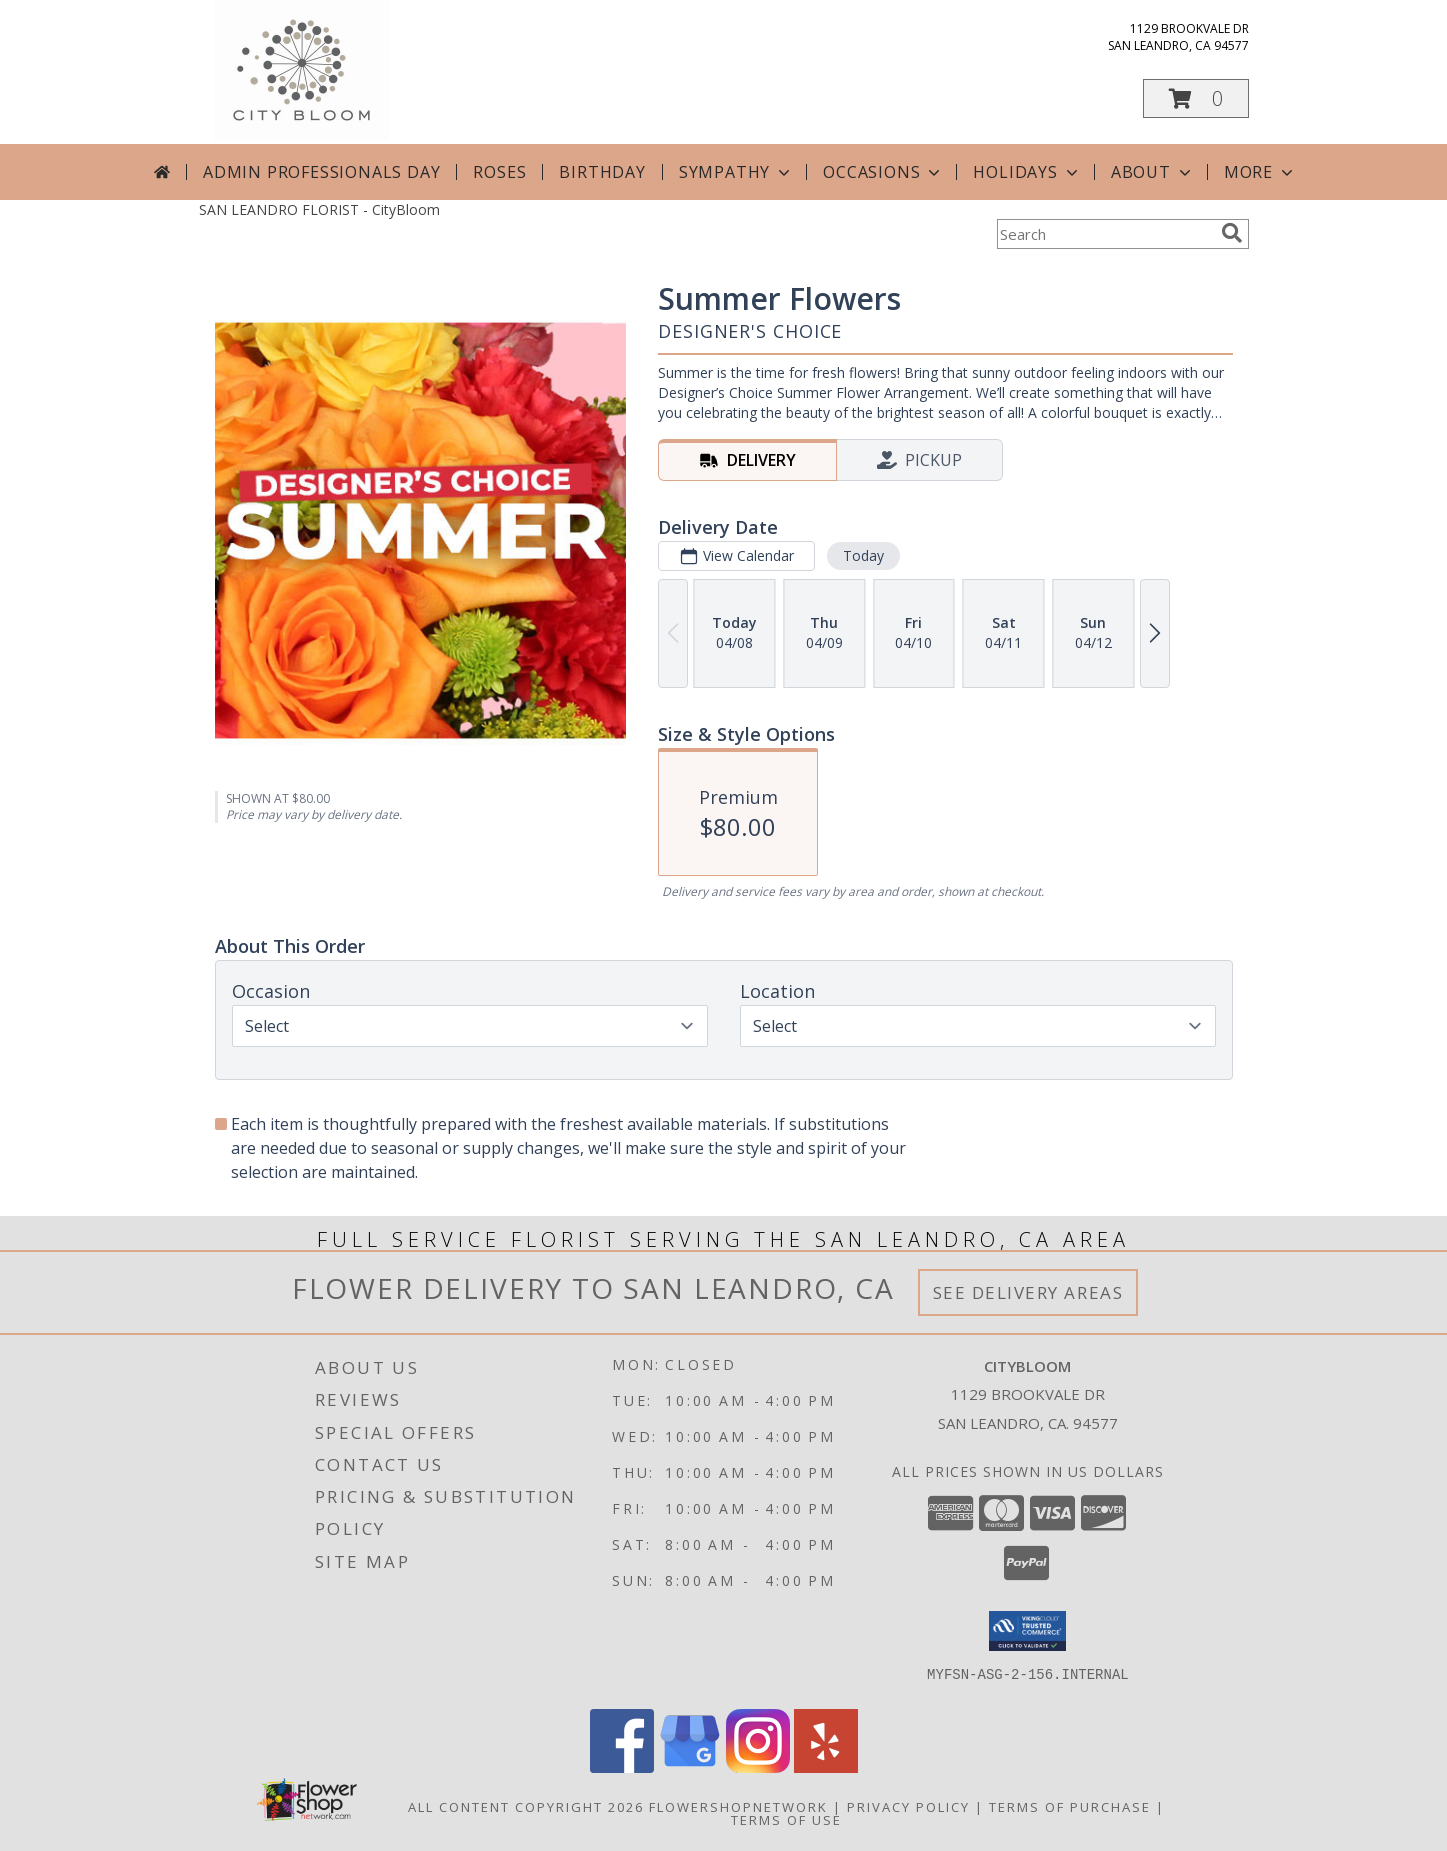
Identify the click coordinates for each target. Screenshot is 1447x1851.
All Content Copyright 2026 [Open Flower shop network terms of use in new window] (526, 1807)
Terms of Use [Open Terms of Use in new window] (786, 1820)
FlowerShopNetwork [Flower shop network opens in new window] (738, 1807)
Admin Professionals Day (321, 172)
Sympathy (736, 172)
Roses (499, 172)
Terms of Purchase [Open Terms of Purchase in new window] (1070, 1807)
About (1153, 172)
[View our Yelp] (826, 1767)
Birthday (602, 172)
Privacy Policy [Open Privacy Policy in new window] (908, 1807)
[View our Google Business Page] (690, 1767)
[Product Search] (1105, 234)
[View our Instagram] (758, 1767)
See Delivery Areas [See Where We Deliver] (1028, 1292)
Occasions (883, 172)
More (1260, 172)
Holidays (1027, 172)
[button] (1196, 98)
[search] (1232, 233)
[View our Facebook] (622, 1767)
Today (862, 555)
